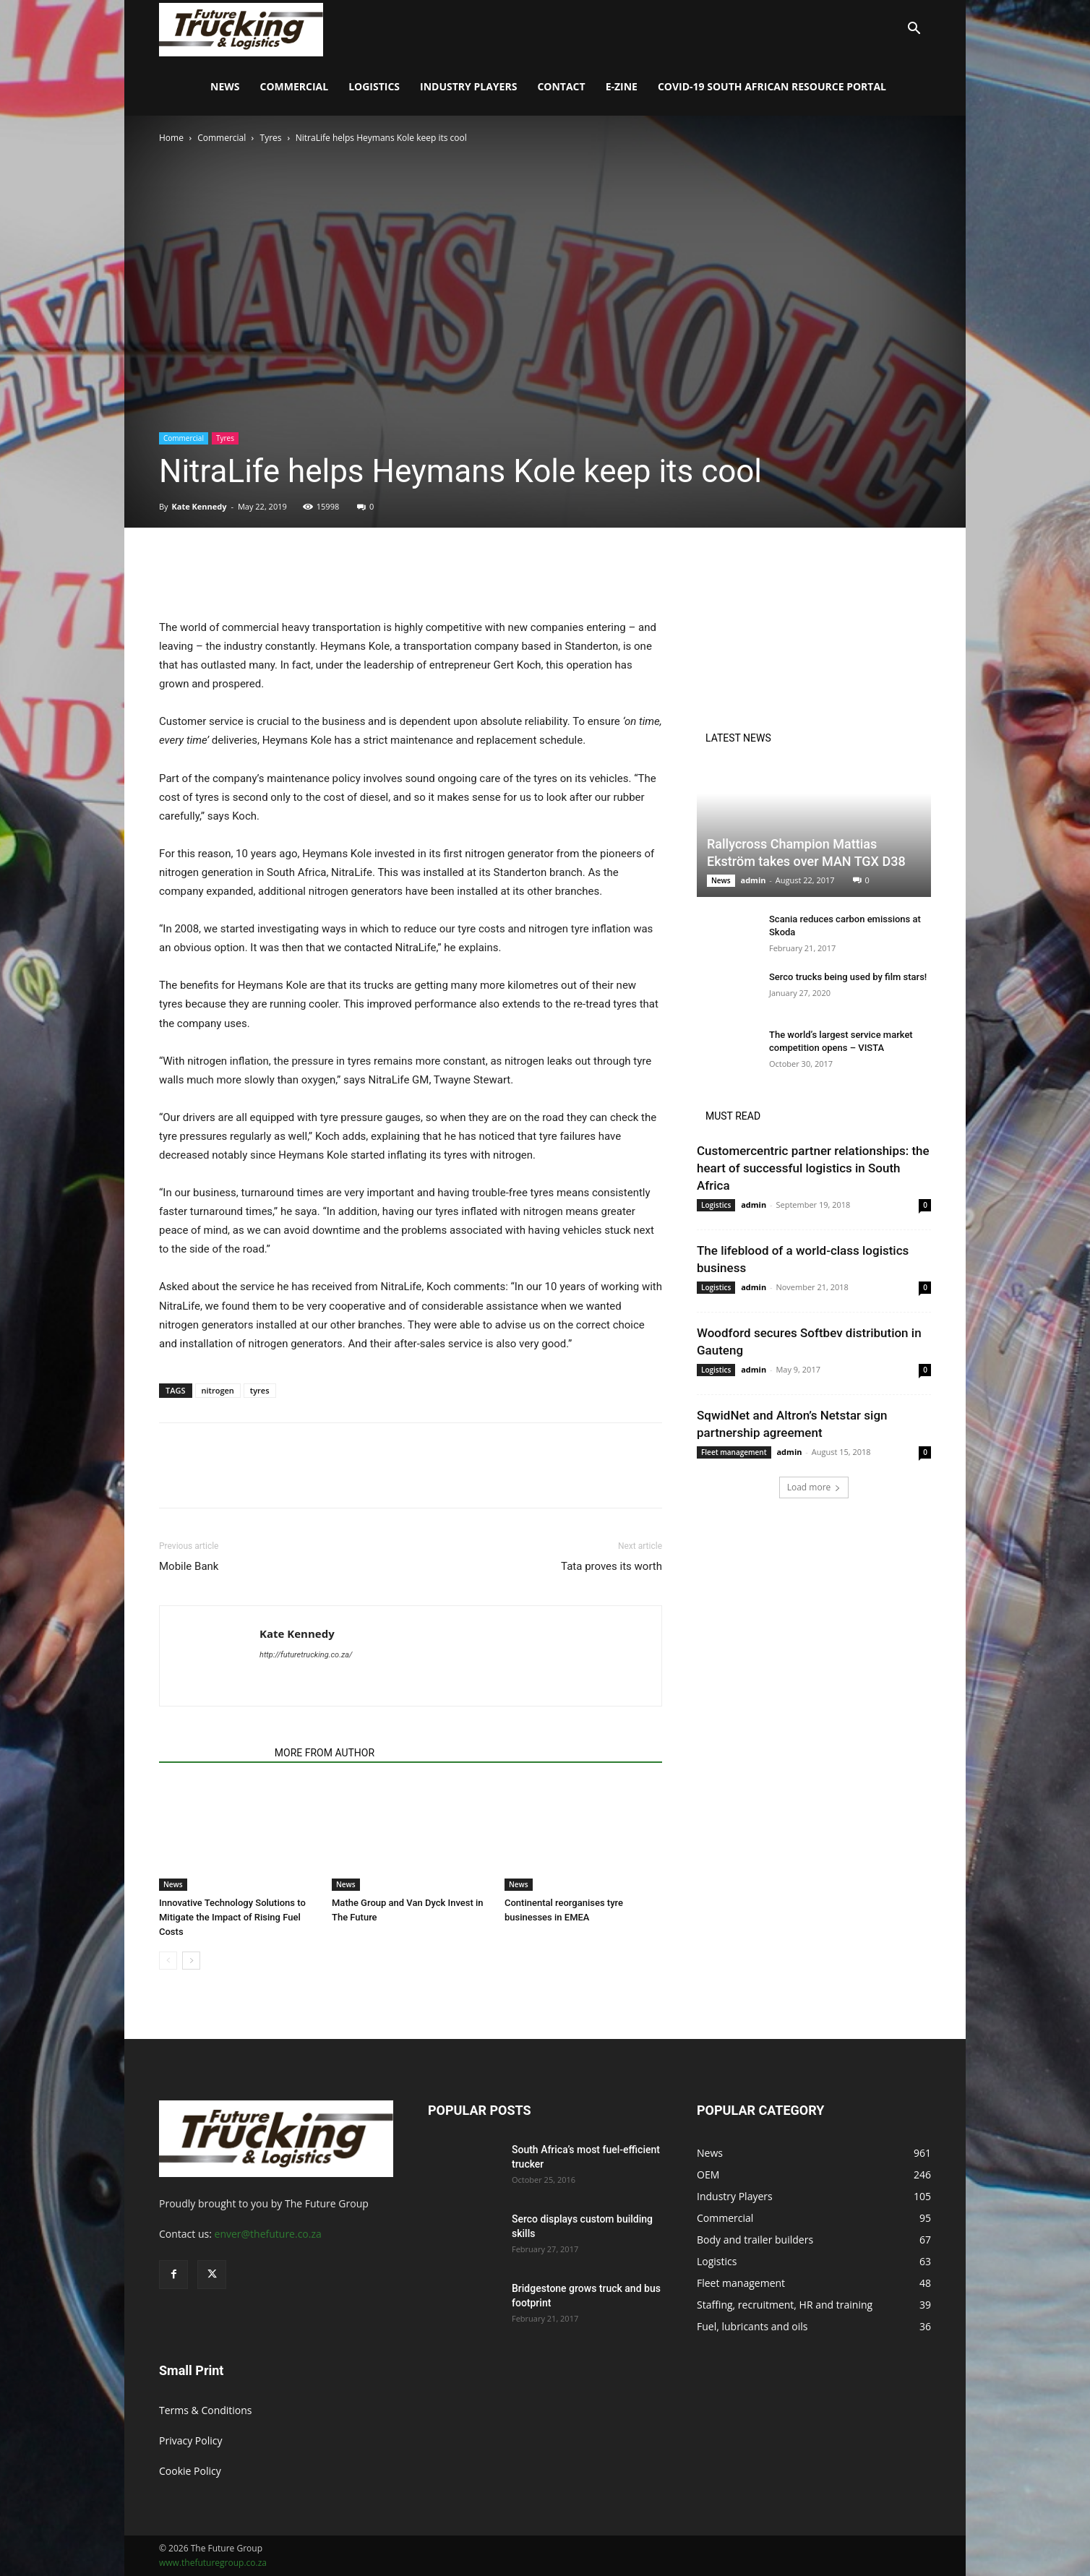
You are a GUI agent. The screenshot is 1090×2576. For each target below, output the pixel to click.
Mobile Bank (188, 1566)
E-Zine (622, 86)
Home (171, 138)
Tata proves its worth (611, 1566)
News (224, 86)
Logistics (374, 86)
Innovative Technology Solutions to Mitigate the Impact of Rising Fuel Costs (232, 1917)
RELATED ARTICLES (212, 1753)
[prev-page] (168, 1961)
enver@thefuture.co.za (268, 2234)
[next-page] (191, 1961)
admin (752, 880)
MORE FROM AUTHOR (324, 1753)
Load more (814, 1487)
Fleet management (734, 1452)
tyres (260, 1390)
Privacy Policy (190, 2440)
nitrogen (218, 1390)
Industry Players (468, 86)
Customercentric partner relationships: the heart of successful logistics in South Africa (813, 1168)
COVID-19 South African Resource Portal (772, 86)
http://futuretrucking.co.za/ (306, 1655)
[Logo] (241, 28)
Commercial (294, 86)
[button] (913, 30)
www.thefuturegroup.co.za (213, 2562)
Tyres (271, 138)
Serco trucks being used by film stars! (848, 976)
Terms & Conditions (205, 2410)
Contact (561, 86)
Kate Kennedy (198, 506)
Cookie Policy (190, 2471)
